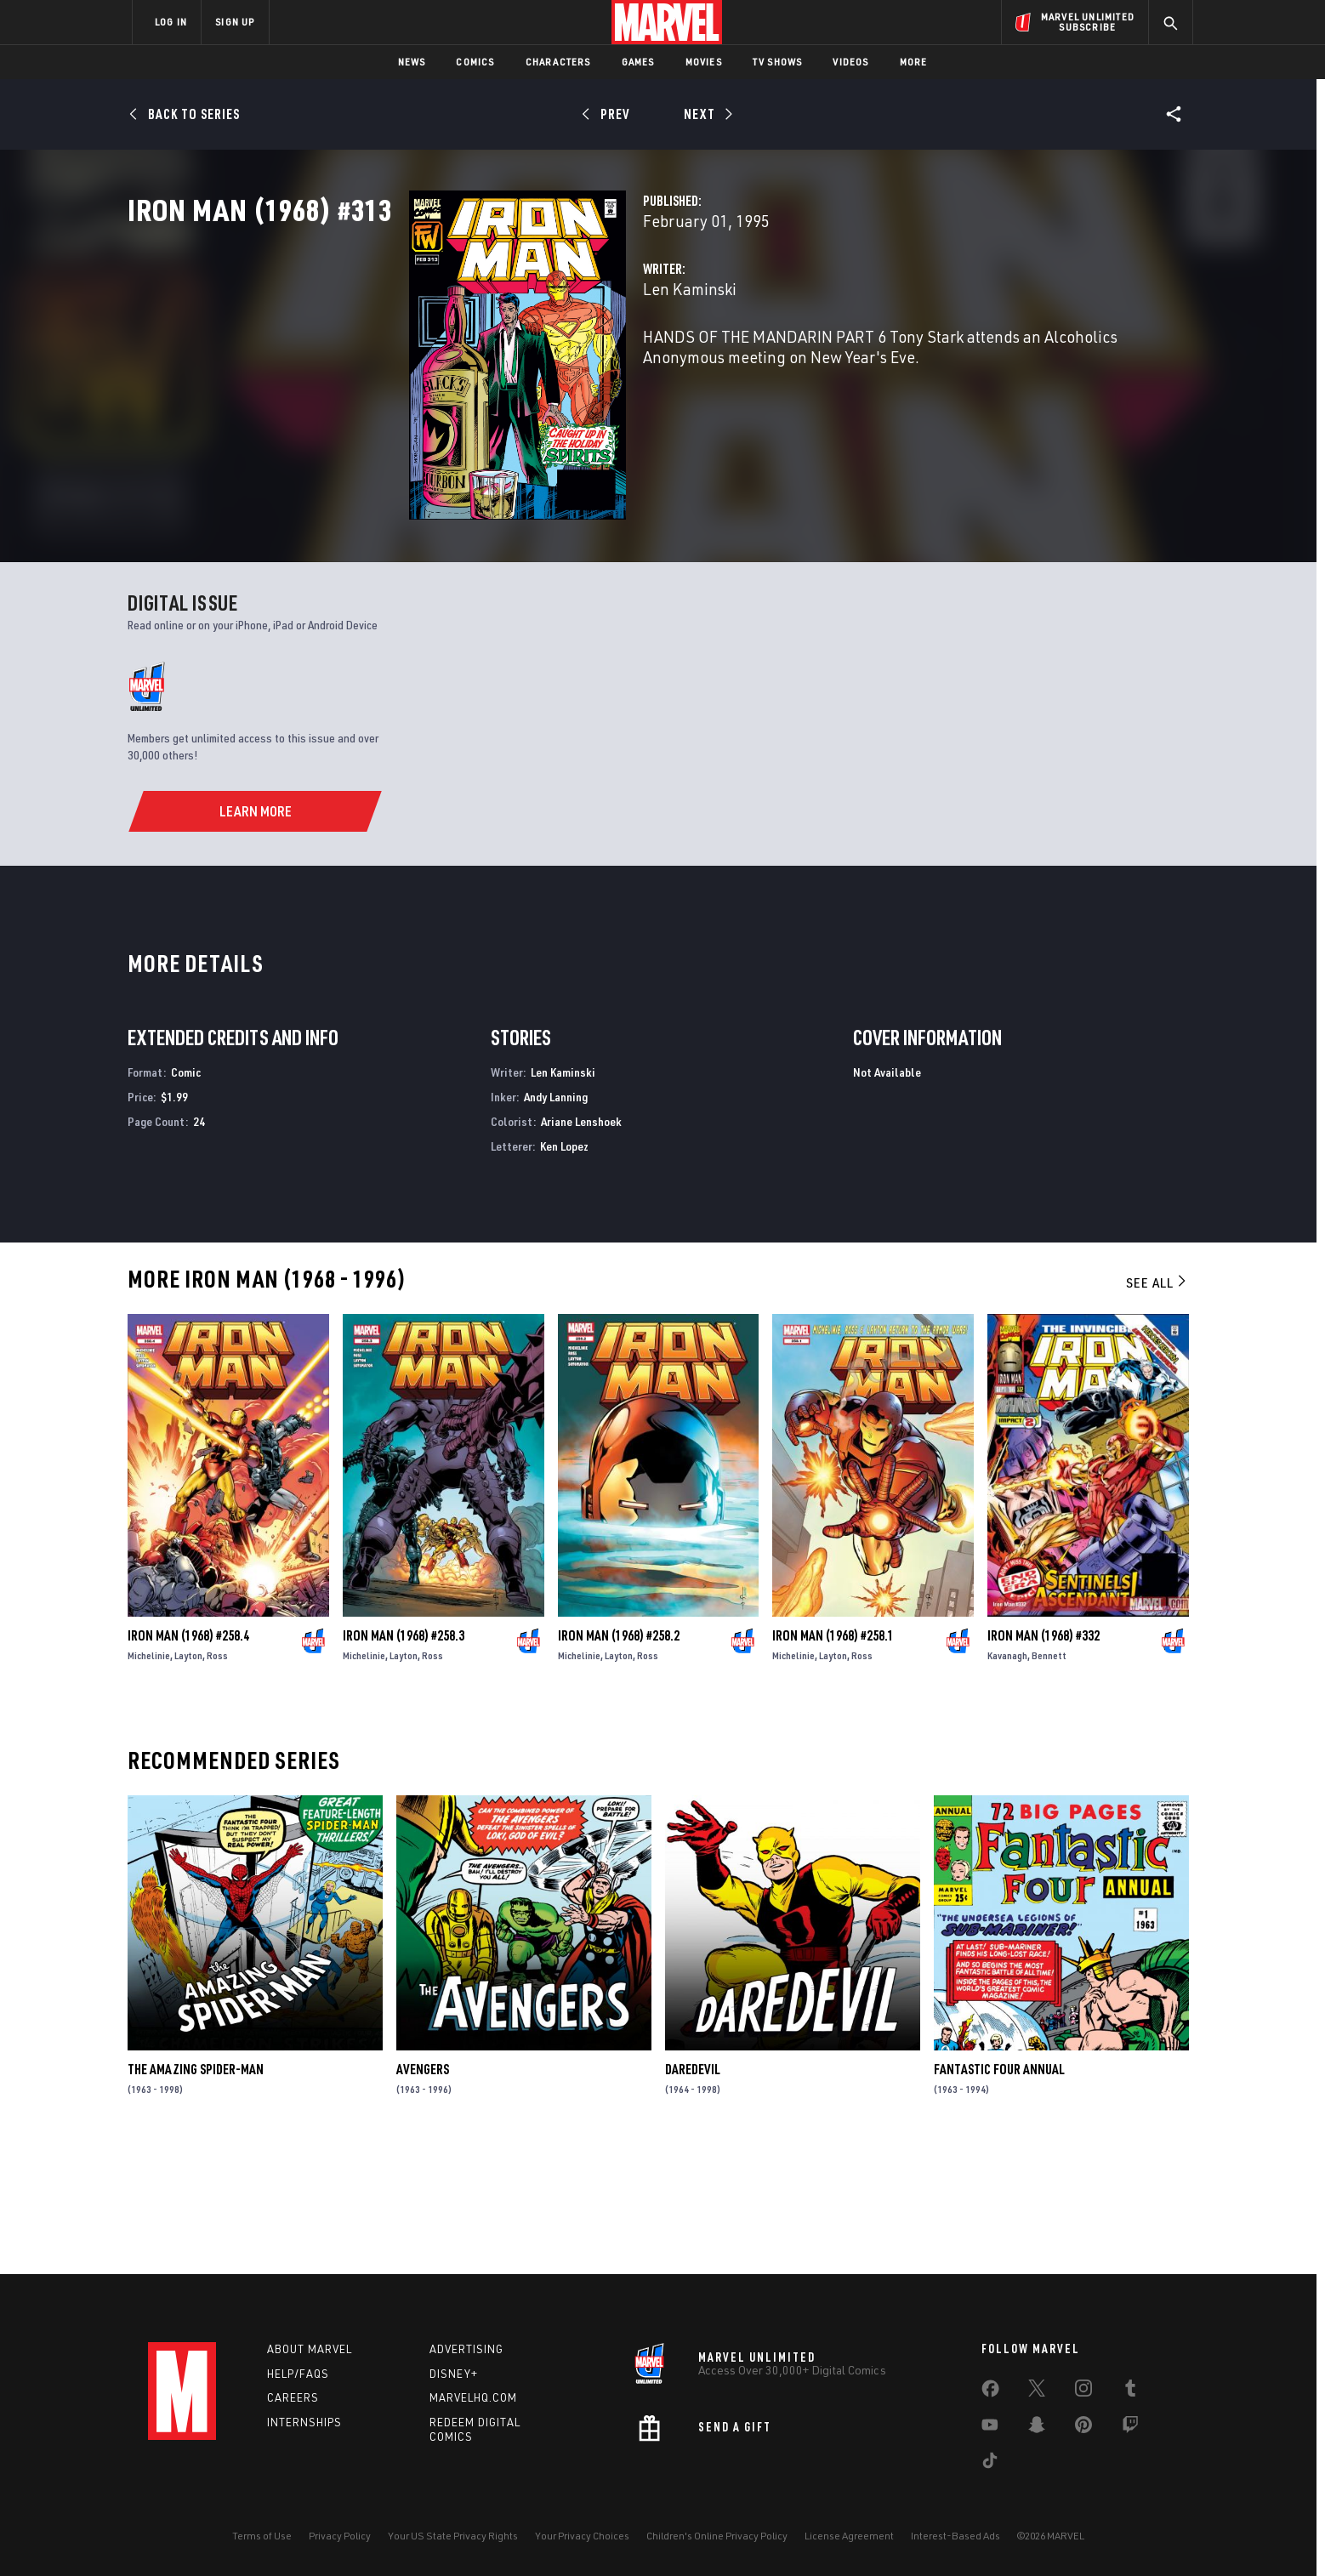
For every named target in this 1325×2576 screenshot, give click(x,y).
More (914, 61)
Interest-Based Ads (955, 2535)
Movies (703, 61)
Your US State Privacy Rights (453, 2535)
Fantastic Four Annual (999, 2192)
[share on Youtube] (989, 2428)
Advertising (466, 2349)
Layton (188, 1778)
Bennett (1049, 1778)
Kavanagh (1007, 1778)
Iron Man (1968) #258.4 (188, 1758)
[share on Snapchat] (1036, 2428)
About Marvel (309, 2349)
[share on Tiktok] (989, 2463)
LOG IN (171, 21)
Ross (217, 1778)
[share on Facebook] (990, 2392)
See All (1157, 1405)
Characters (558, 61)
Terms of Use (262, 2535)
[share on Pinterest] (1083, 2428)
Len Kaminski (492, 363)
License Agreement (849, 2535)
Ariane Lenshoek (581, 1244)
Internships (304, 2422)
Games (638, 61)
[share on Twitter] (1036, 2391)
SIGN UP (234, 21)
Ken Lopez (564, 1269)
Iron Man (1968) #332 (1043, 1758)
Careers (293, 2397)
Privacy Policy (340, 2535)
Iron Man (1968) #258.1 (833, 1758)
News (412, 61)
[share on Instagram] (1083, 2391)
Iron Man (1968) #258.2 (619, 1758)
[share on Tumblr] (1130, 2391)
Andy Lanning (556, 1220)
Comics (475, 61)
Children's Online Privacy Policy (717, 2535)
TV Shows (778, 61)
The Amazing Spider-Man (196, 2192)
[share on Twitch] (1130, 2428)
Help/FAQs (298, 2373)
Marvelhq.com (473, 2397)
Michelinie (149, 1778)
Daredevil (692, 2192)
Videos (850, 61)
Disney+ (453, 2373)
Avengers (422, 2192)
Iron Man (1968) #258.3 (403, 1758)
